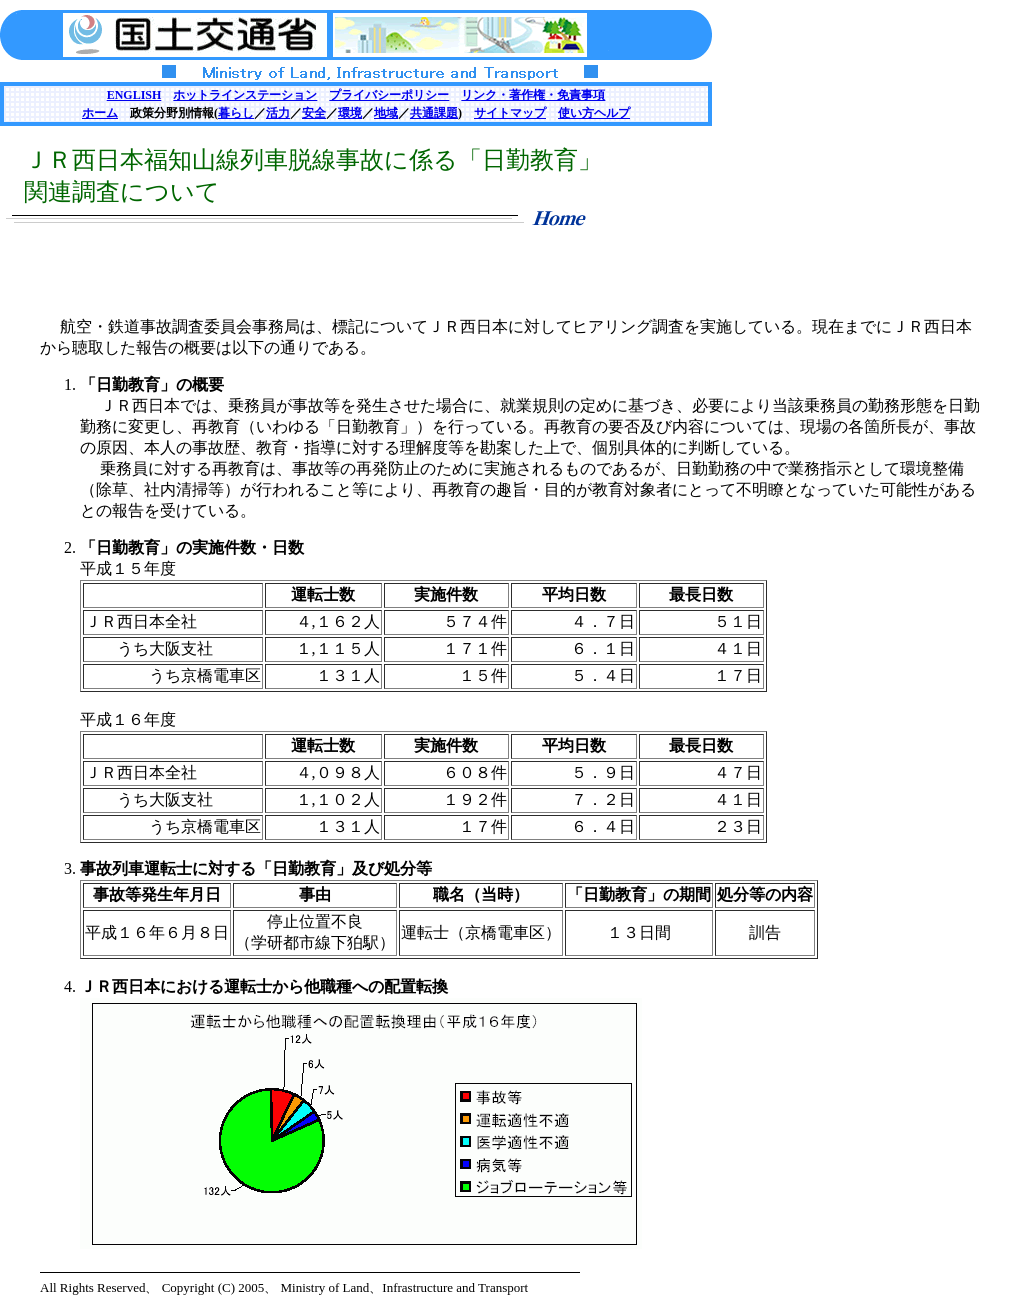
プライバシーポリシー (389, 95)
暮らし (236, 113)
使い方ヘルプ (594, 113)
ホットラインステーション (245, 95)
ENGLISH (134, 95)
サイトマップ (510, 113)
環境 (350, 113)
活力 (278, 113)
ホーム (100, 113)
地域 (386, 113)
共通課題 (434, 113)
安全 (314, 113)
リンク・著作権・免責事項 (533, 95)
